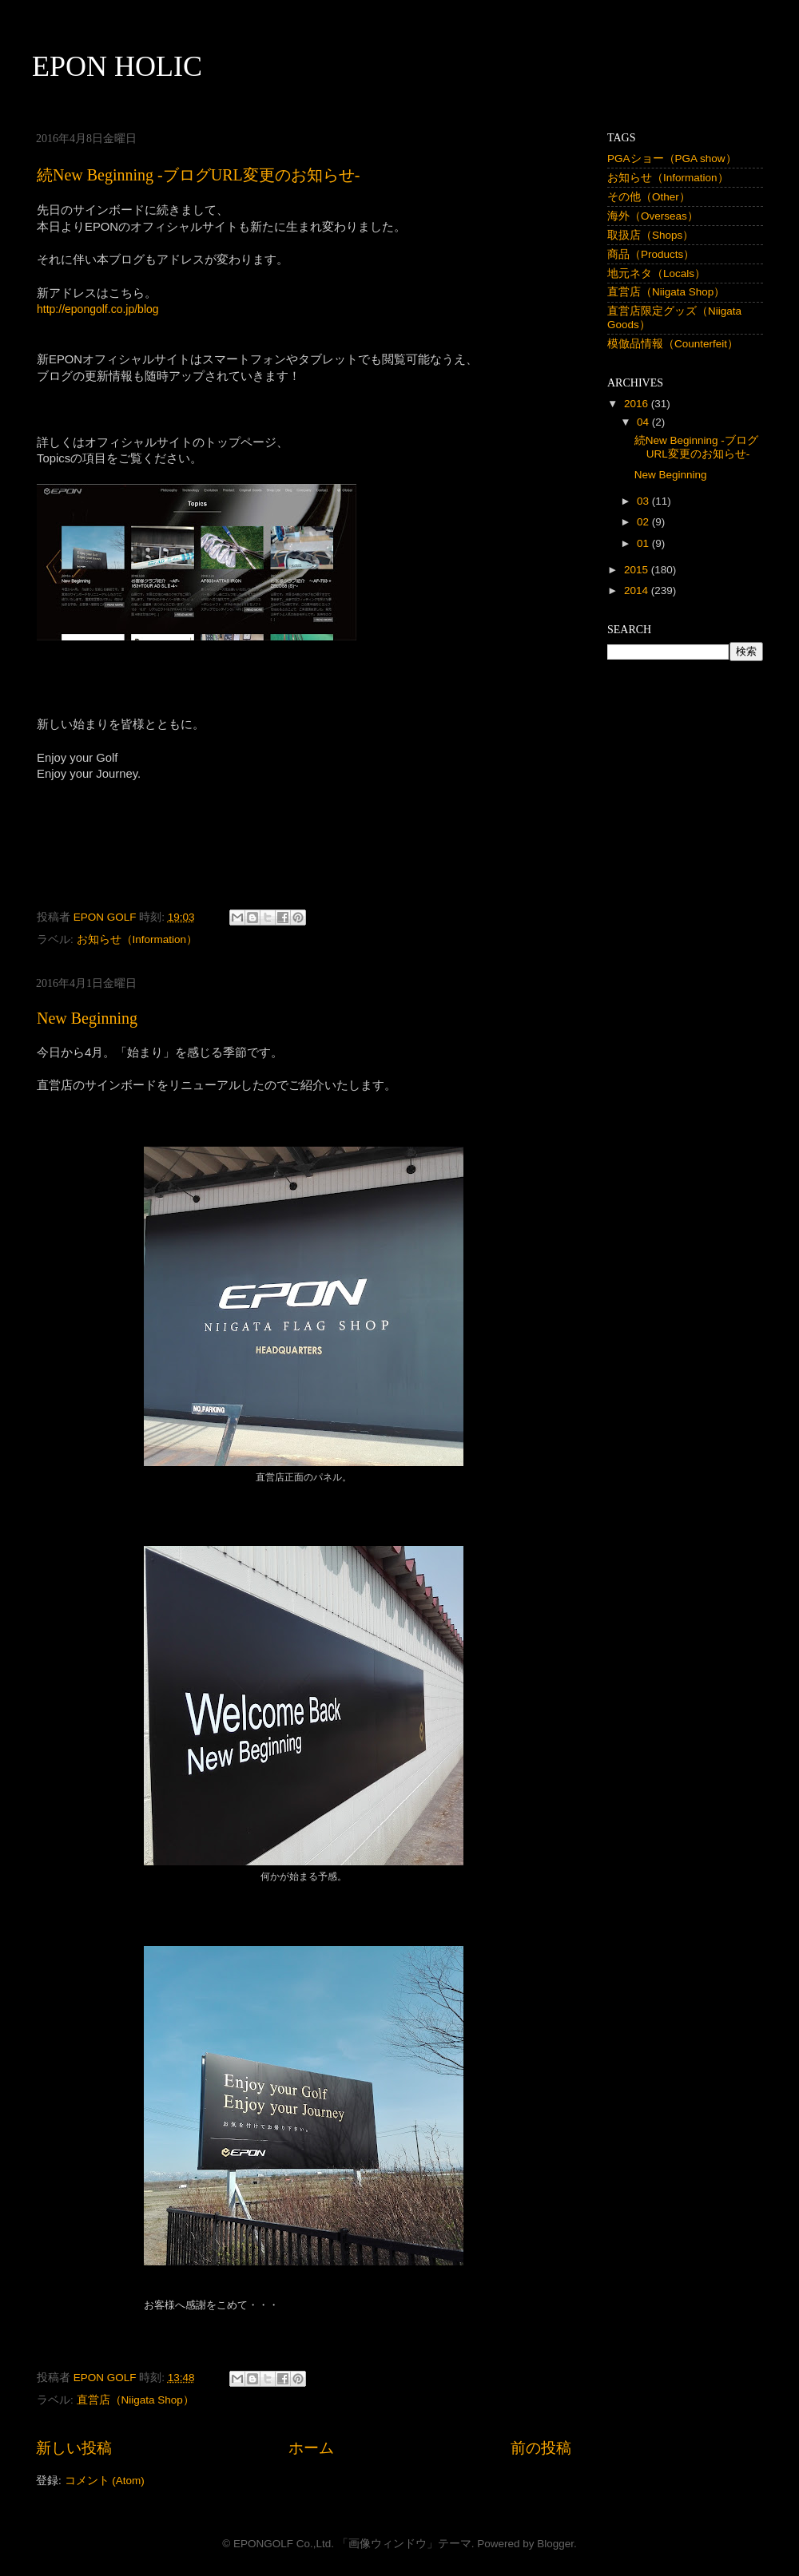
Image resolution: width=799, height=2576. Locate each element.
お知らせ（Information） (137, 939)
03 (644, 501)
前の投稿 (541, 2447)
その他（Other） (648, 197)
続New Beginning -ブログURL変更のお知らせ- (198, 175)
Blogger (555, 2544)
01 (644, 543)
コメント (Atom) (105, 2481)
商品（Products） (650, 254)
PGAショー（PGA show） (672, 158)
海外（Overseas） (652, 216)
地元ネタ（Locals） (656, 273)
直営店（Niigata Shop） (135, 2400)
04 (644, 422)
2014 (637, 590)
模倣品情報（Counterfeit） (672, 344)
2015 (637, 570)
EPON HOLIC (117, 66)
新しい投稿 (74, 2447)
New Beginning (87, 1018)
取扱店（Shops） (650, 235)
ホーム (311, 2447)
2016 (637, 404)
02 (644, 522)
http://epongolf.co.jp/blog (98, 309)
